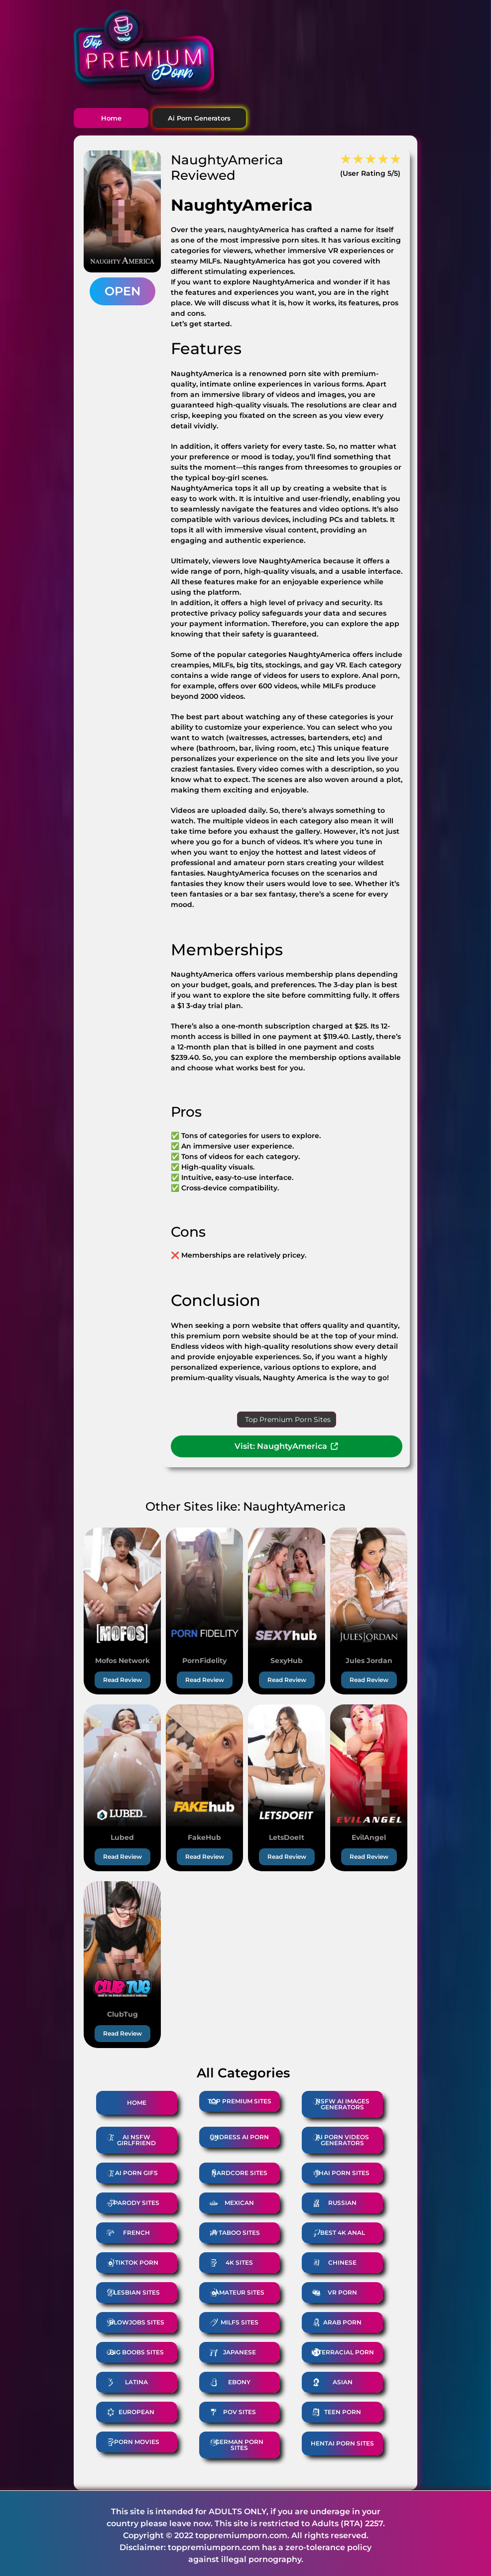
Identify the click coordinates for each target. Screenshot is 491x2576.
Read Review (122, 1679)
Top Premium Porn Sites (288, 1419)
